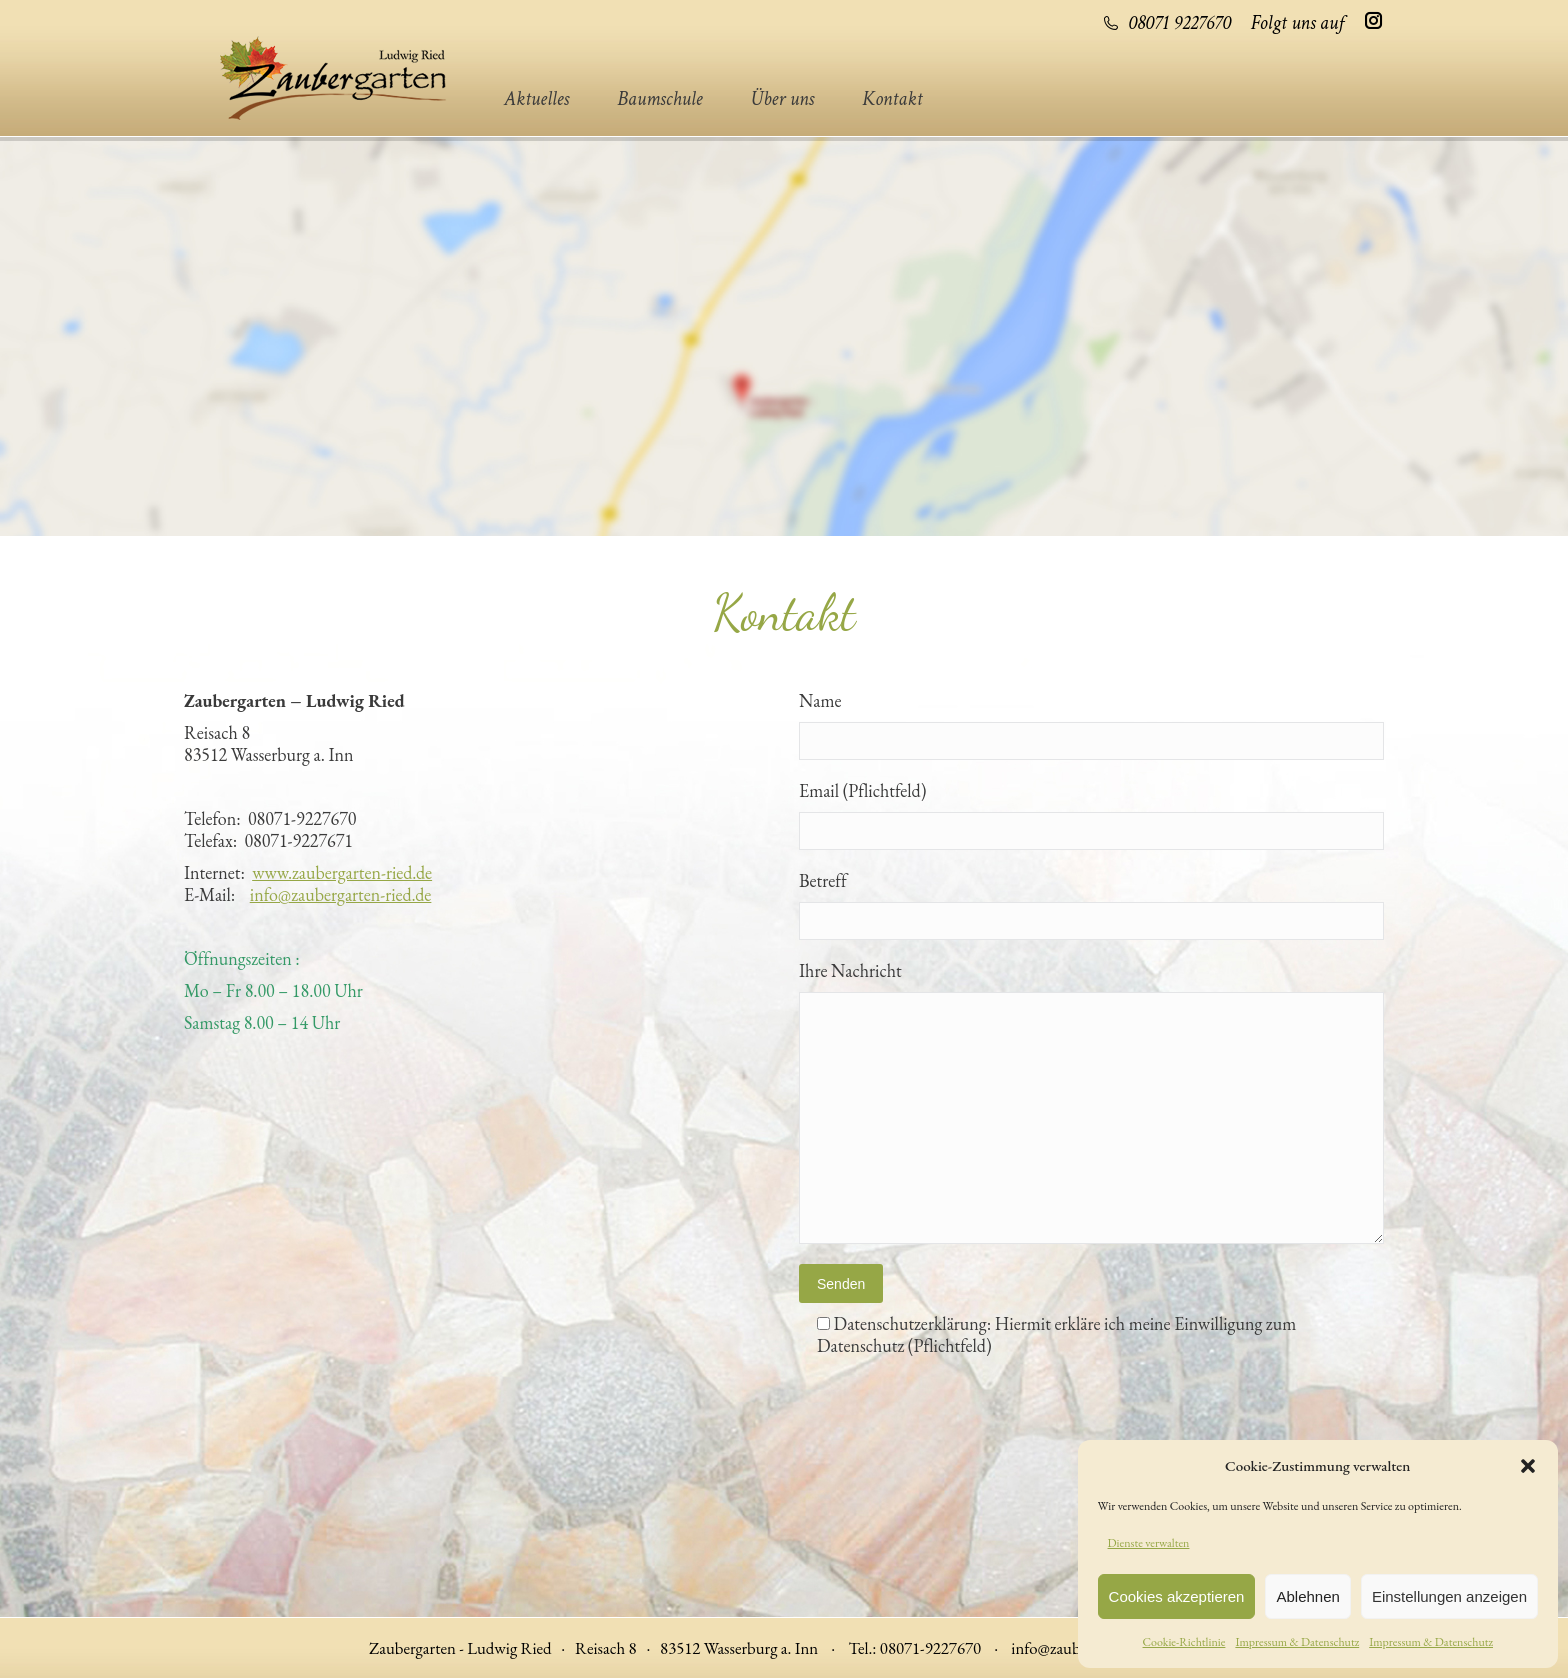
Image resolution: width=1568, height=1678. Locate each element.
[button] (1528, 1466)
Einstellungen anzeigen (1449, 1596)
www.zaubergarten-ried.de (342, 872)
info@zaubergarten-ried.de (341, 894)
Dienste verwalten (1149, 1543)
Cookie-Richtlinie (1184, 1642)
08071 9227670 (1166, 23)
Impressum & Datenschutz (1297, 1642)
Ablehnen (1307, 1596)
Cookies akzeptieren (1177, 1596)
